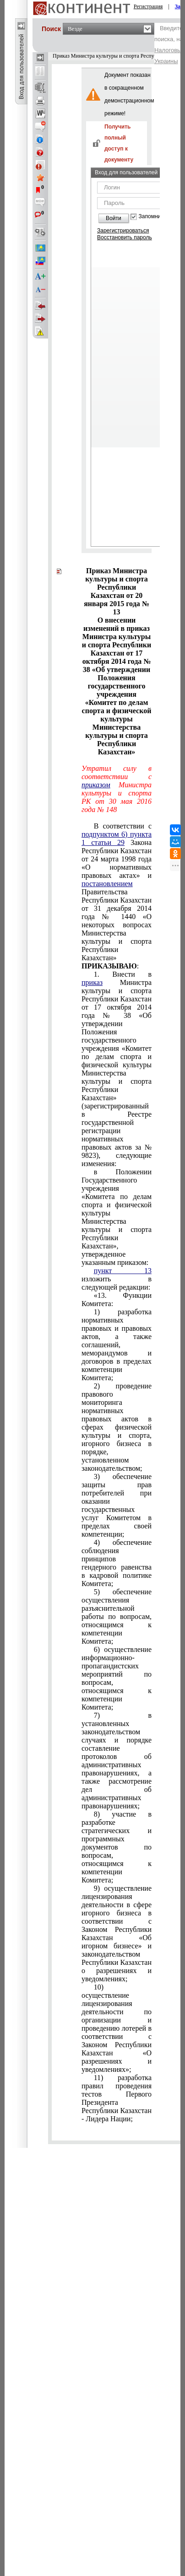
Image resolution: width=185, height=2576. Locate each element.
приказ (92, 982)
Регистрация (148, 6)
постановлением (107, 883)
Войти (113, 218)
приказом (96, 785)
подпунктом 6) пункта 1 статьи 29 (117, 838)
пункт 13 (123, 1271)
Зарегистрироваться (123, 230)
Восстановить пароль (124, 237)
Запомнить (152, 217)
